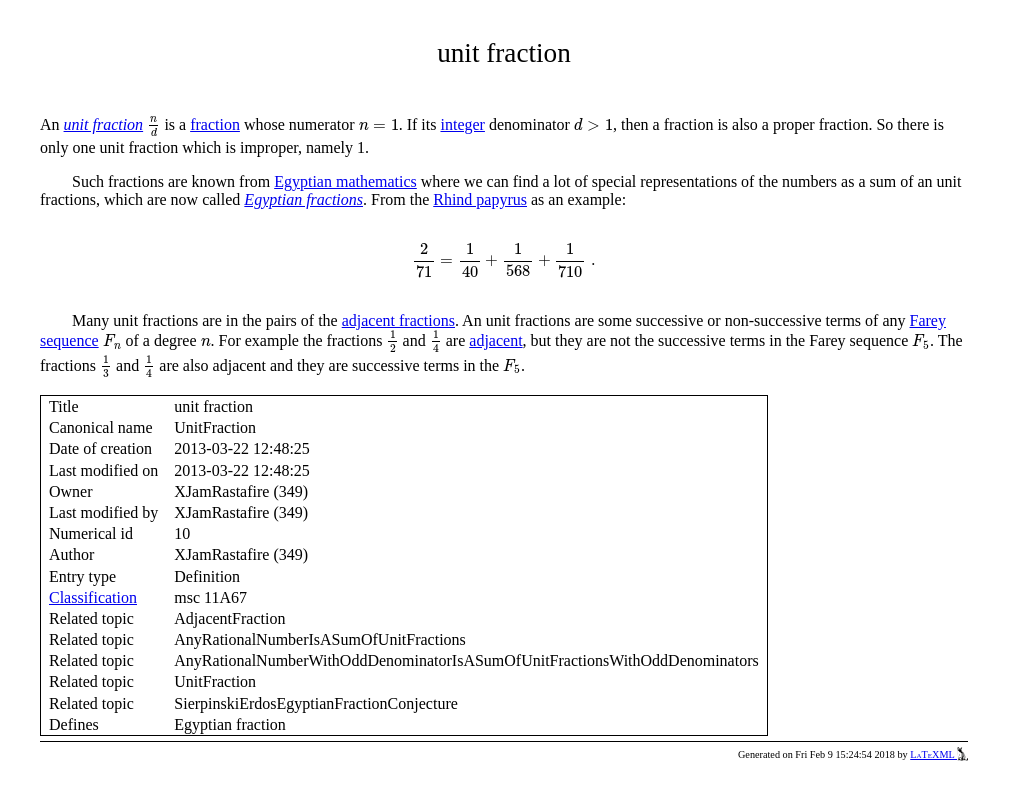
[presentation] (153, 127)
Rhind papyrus (480, 199)
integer (462, 124)
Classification (93, 597)
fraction (215, 124)
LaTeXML (939, 754)
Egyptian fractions (303, 199)
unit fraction (104, 124)
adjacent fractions (398, 320)
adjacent (495, 340)
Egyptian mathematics (345, 181)
